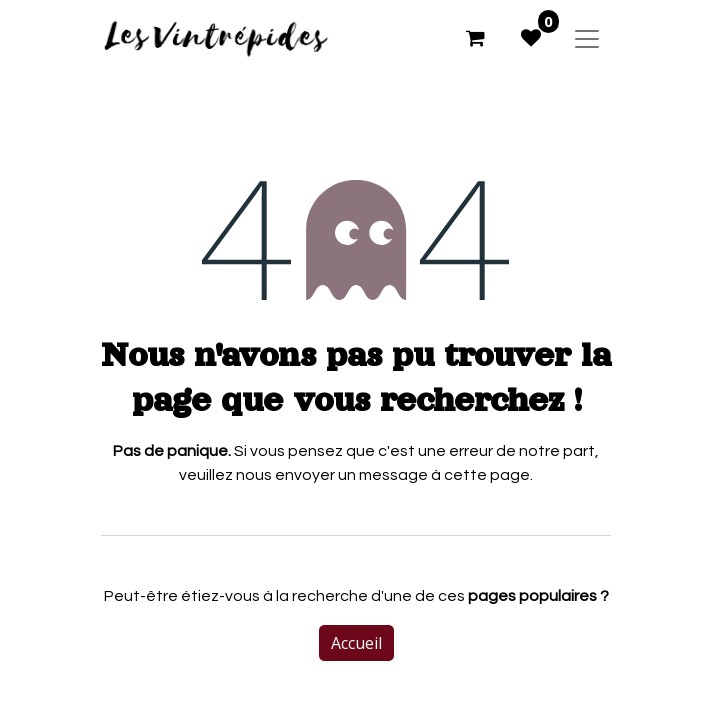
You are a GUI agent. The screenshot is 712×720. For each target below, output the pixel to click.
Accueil (356, 643)
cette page (487, 475)
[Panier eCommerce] (475, 38)
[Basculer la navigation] (587, 38)
